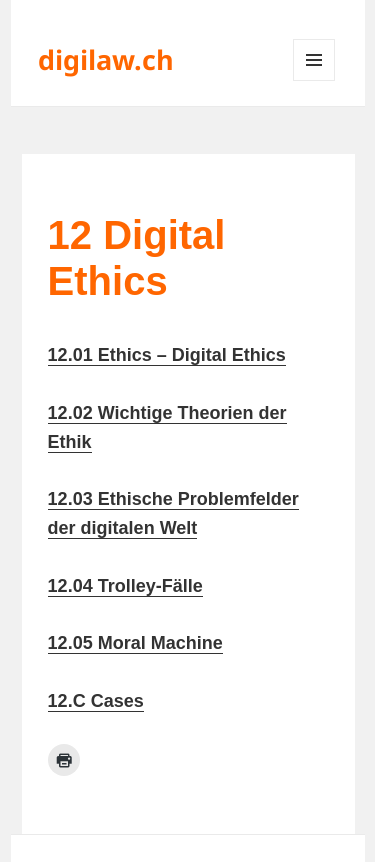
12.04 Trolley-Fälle (125, 586)
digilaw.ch (106, 59)
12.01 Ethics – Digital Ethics (167, 355)
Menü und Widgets (314, 80)
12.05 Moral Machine (135, 643)
